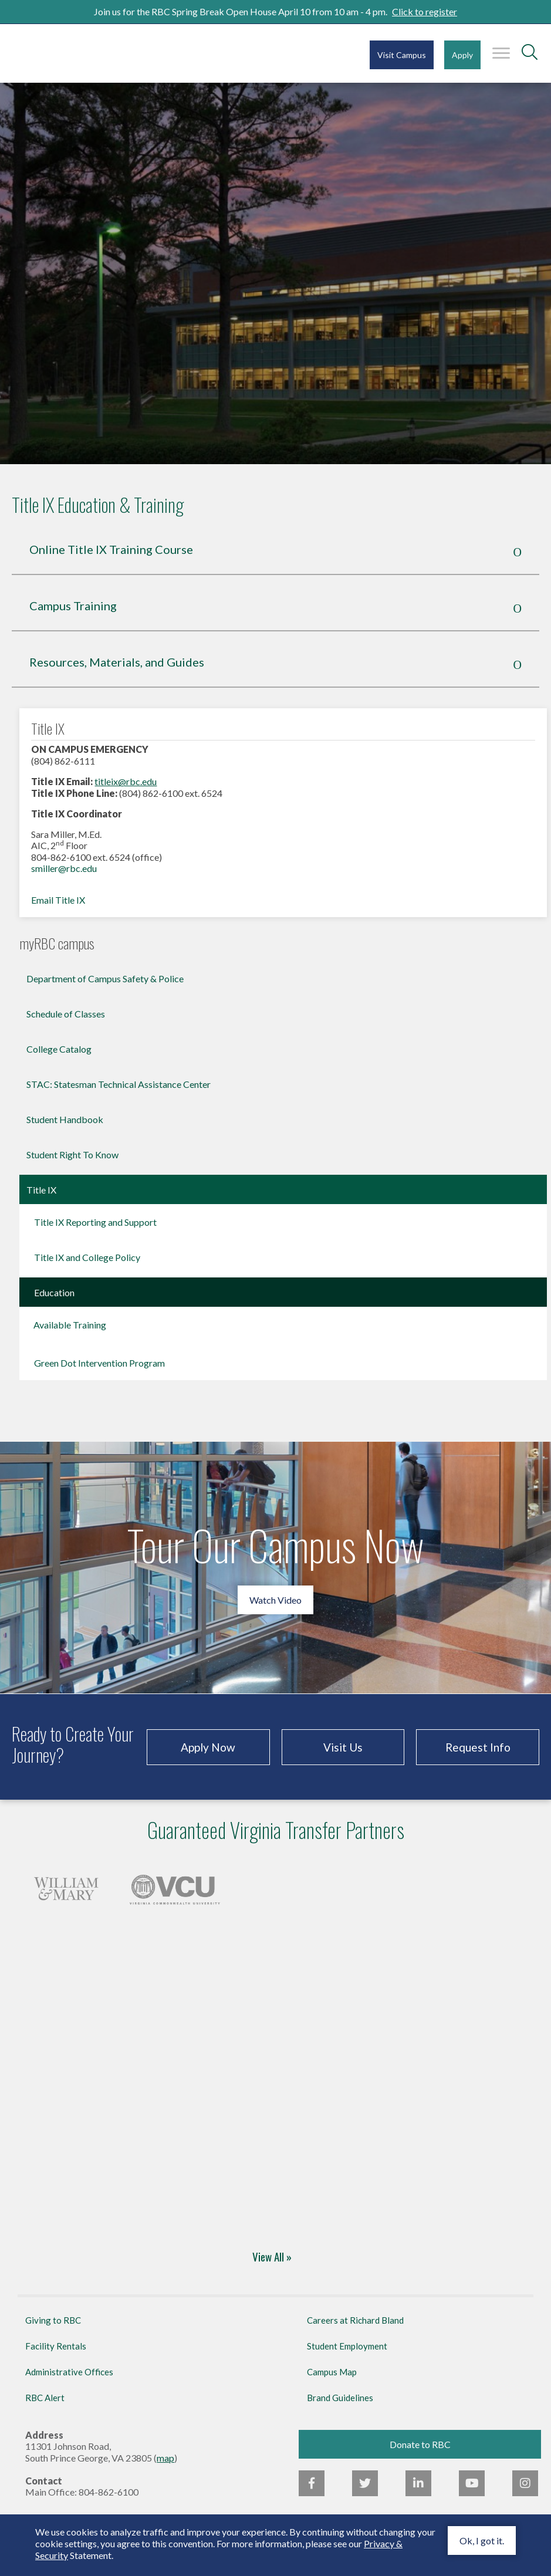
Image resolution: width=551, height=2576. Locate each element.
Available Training (69, 1324)
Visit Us (343, 1747)
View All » (272, 2257)
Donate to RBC (420, 2444)
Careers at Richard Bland (355, 2320)
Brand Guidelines (340, 2397)
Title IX (41, 1189)
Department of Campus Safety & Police (105, 978)
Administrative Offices (69, 2372)
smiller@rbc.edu (64, 868)
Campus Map (332, 2372)
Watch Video (275, 1599)
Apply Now (208, 1747)
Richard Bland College (82, 52)
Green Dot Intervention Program (99, 1362)
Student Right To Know (72, 1154)
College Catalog (59, 1048)
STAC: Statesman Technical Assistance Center (118, 1084)
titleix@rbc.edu (125, 781)
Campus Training (73, 606)
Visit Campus (401, 55)
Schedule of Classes (65, 1013)
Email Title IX (58, 899)
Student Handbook (64, 1119)
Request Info (478, 1747)
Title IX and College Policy (87, 1257)
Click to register (424, 11)
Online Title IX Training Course (111, 549)
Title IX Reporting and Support (95, 1222)
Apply (462, 55)
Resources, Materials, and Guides (116, 662)
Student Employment (347, 2346)
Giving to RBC (53, 2320)
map (165, 2457)
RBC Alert (45, 2397)
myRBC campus (56, 944)
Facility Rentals (55, 2346)
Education (54, 1292)
